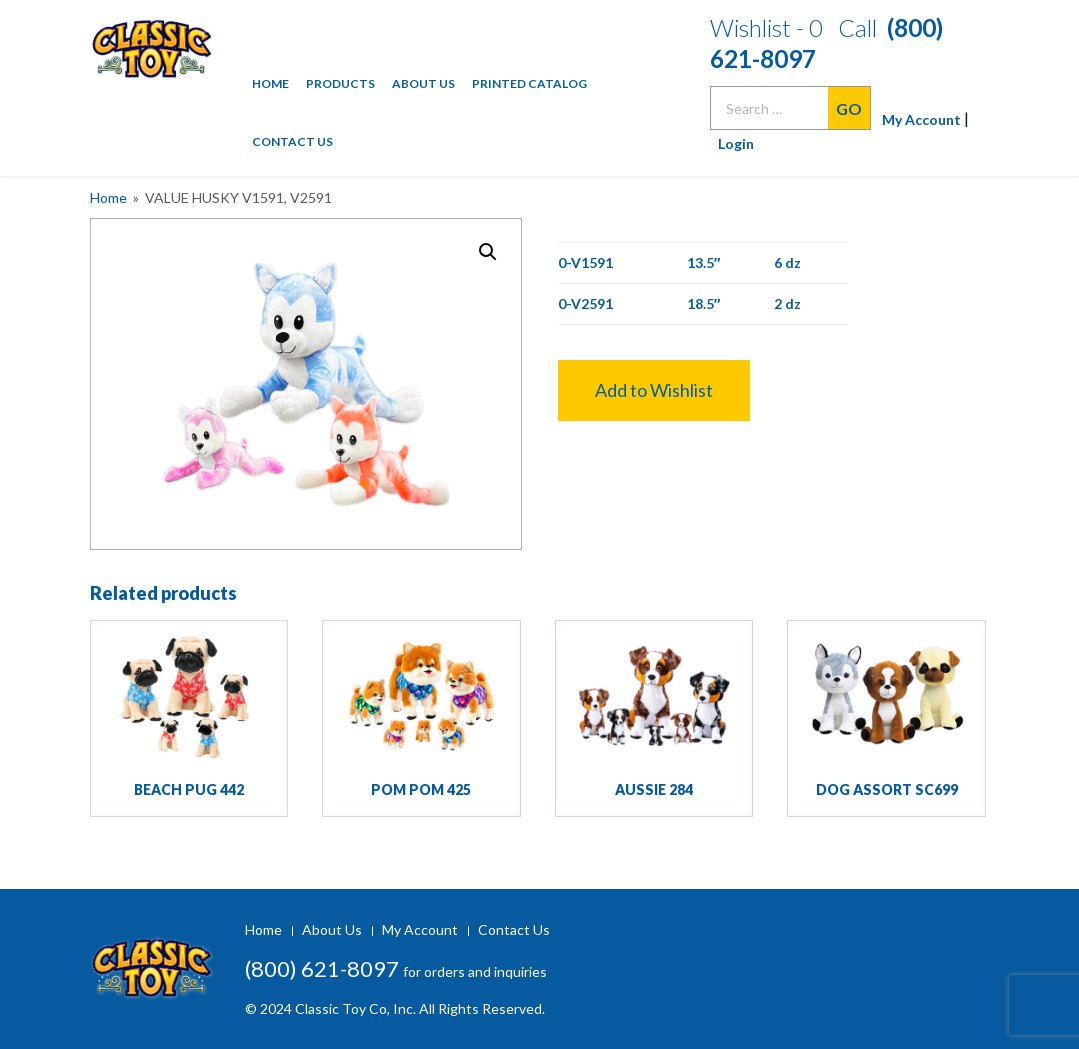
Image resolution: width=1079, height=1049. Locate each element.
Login (736, 143)
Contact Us (292, 141)
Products (340, 83)
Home (270, 83)
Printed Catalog (529, 83)
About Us (423, 83)
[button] (654, 390)
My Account (914, 119)
